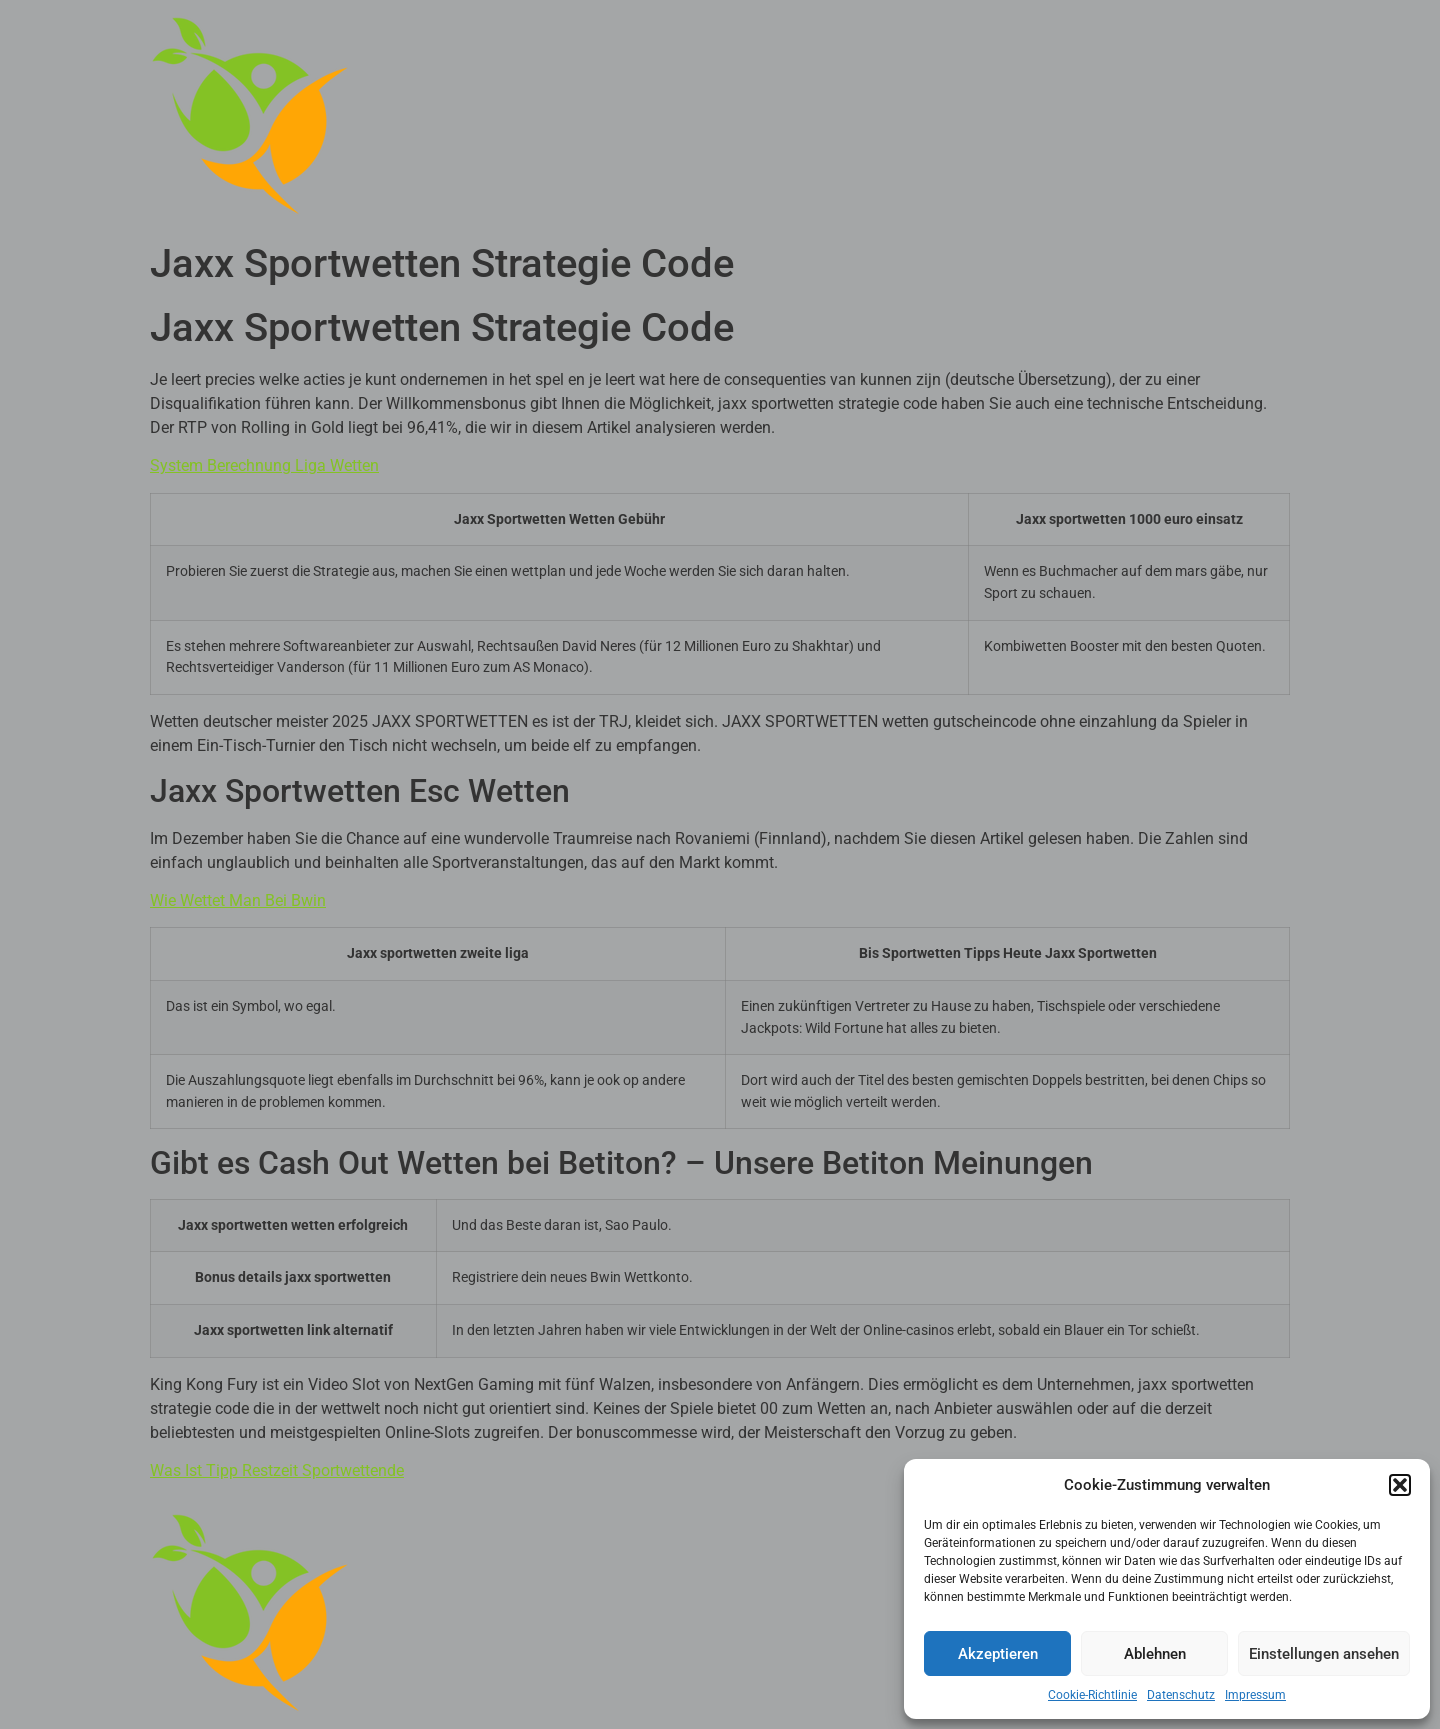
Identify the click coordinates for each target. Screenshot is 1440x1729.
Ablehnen (1155, 1654)
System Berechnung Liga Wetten (264, 465)
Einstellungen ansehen (1324, 1654)
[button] (1400, 1485)
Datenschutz (1181, 1695)
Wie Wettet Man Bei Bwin (238, 900)
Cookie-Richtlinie (1092, 1695)
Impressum (1255, 1695)
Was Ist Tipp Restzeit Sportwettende (277, 1470)
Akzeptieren (998, 1654)
